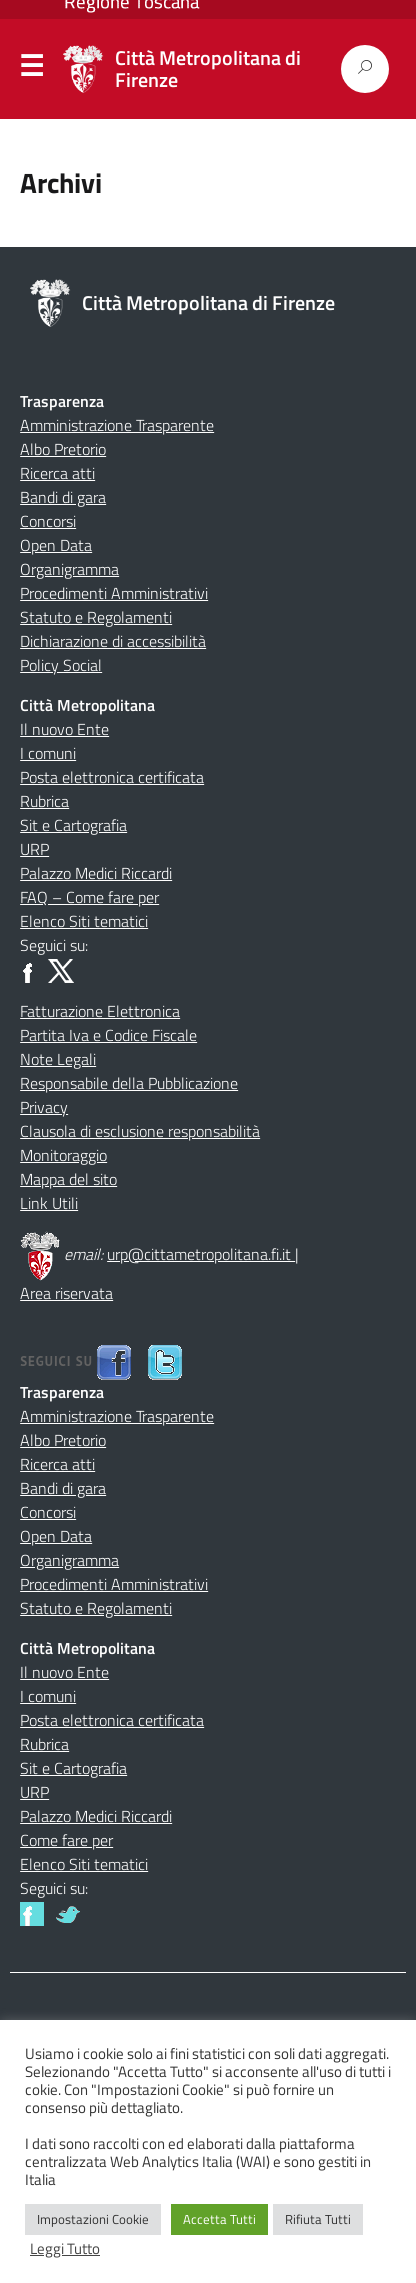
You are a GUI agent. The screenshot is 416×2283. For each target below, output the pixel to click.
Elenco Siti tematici (84, 921)
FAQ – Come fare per (89, 897)
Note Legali (58, 1059)
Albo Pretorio (63, 449)
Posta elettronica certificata (112, 777)
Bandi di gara (63, 497)
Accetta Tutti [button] (219, 2219)
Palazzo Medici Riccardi (96, 873)
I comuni (48, 753)
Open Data (56, 545)
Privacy (44, 1107)
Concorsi (48, 521)
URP (34, 849)
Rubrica (44, 801)
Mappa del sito (68, 1179)
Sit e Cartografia (73, 825)
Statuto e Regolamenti (96, 617)
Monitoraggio (63, 1155)
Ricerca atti (57, 473)
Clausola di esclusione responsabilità (140, 1131)
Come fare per (66, 1840)
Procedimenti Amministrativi (114, 593)
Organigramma (69, 569)
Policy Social (61, 665)
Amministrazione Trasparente (117, 425)
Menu (32, 70)
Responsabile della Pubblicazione (129, 1083)
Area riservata (66, 1293)
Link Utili (49, 1203)
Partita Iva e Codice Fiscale (108, 1035)
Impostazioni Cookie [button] (93, 2219)
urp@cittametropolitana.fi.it (201, 1254)
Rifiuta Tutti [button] (318, 2219)
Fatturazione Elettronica (100, 1011)
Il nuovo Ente (64, 729)
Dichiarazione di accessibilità (113, 641)
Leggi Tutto (65, 2249)
